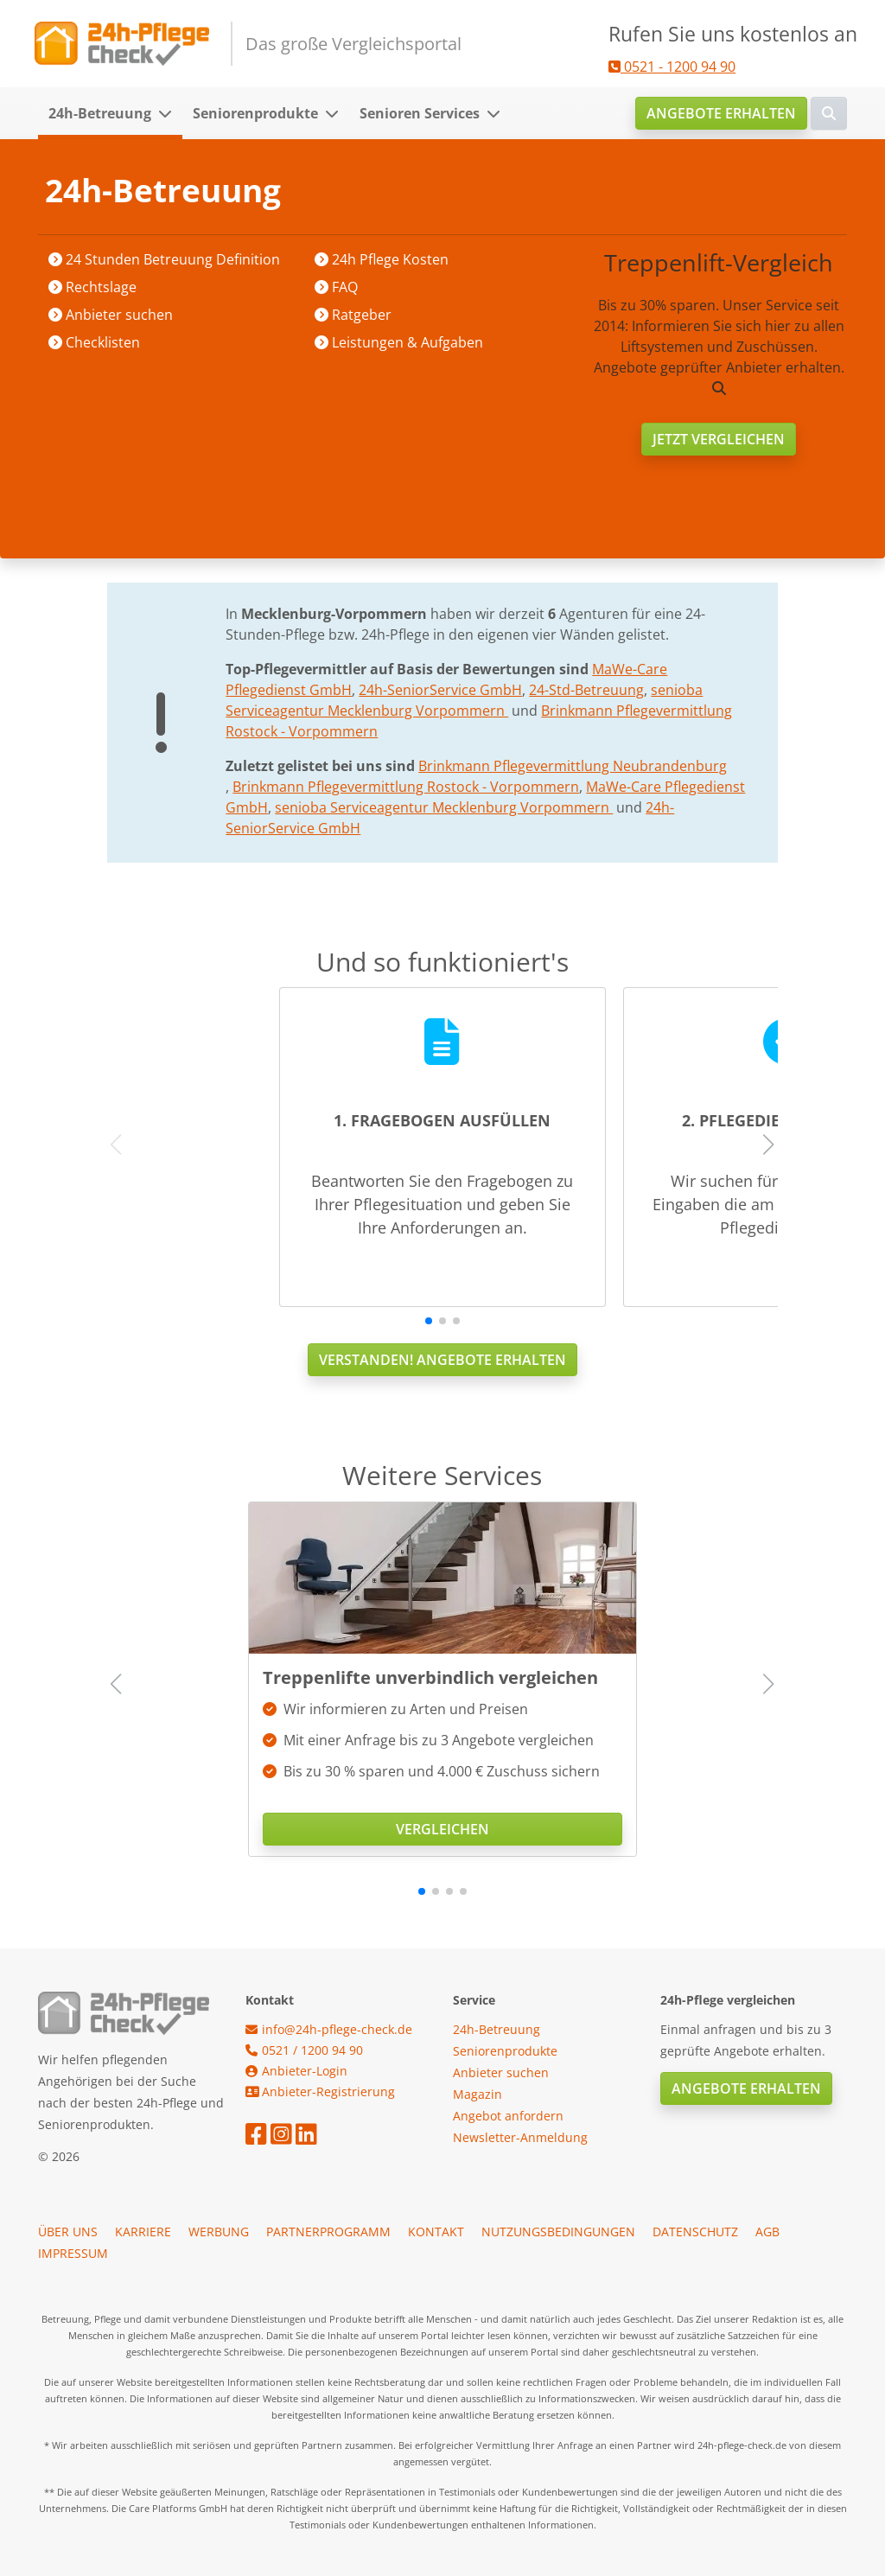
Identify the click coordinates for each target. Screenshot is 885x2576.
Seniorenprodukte (255, 113)
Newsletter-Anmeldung (520, 2137)
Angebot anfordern (508, 2115)
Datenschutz (695, 2231)
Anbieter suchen (237, 191)
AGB (767, 2231)
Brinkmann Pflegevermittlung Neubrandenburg (572, 765)
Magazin (477, 2094)
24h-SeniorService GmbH (440, 689)
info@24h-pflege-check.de (328, 2029)
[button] (170, 113)
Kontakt (436, 2231)
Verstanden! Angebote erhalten (442, 1359)
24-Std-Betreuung (586, 689)
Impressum (73, 2253)
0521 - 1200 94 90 (671, 66)
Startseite (138, 191)
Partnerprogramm (328, 2231)
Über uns (68, 2231)
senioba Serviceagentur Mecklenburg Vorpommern (444, 807)
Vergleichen (442, 1829)
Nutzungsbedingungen (558, 2231)
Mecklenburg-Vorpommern (394, 191)
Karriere (143, 2231)
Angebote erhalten (721, 113)
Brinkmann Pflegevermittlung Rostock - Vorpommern (405, 786)
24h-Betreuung (99, 113)
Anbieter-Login (296, 2071)
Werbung (218, 2231)
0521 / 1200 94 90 (304, 2050)
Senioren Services (420, 113)
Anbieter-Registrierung (320, 2091)
